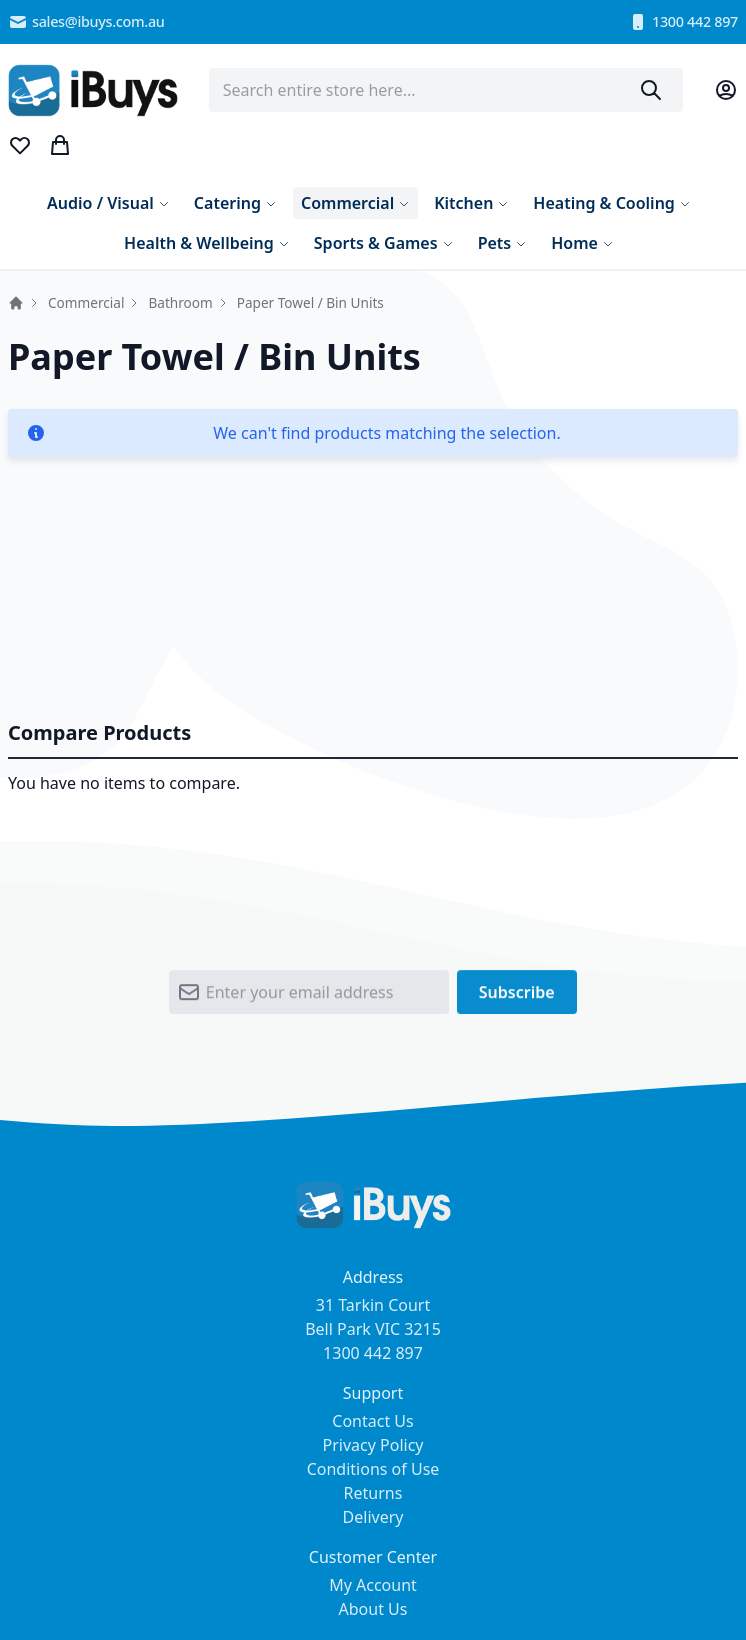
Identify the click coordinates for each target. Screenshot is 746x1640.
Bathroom (180, 302)
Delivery (373, 1517)
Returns (373, 1493)
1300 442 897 (683, 22)
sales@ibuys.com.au (86, 22)
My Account (373, 1585)
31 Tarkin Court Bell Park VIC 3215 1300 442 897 (373, 1329)
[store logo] (93, 90)
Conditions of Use (373, 1469)
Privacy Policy (373, 1445)
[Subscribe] (517, 997)
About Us (373, 1609)
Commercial (86, 302)
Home (16, 303)
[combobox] (446, 90)
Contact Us (372, 1421)
